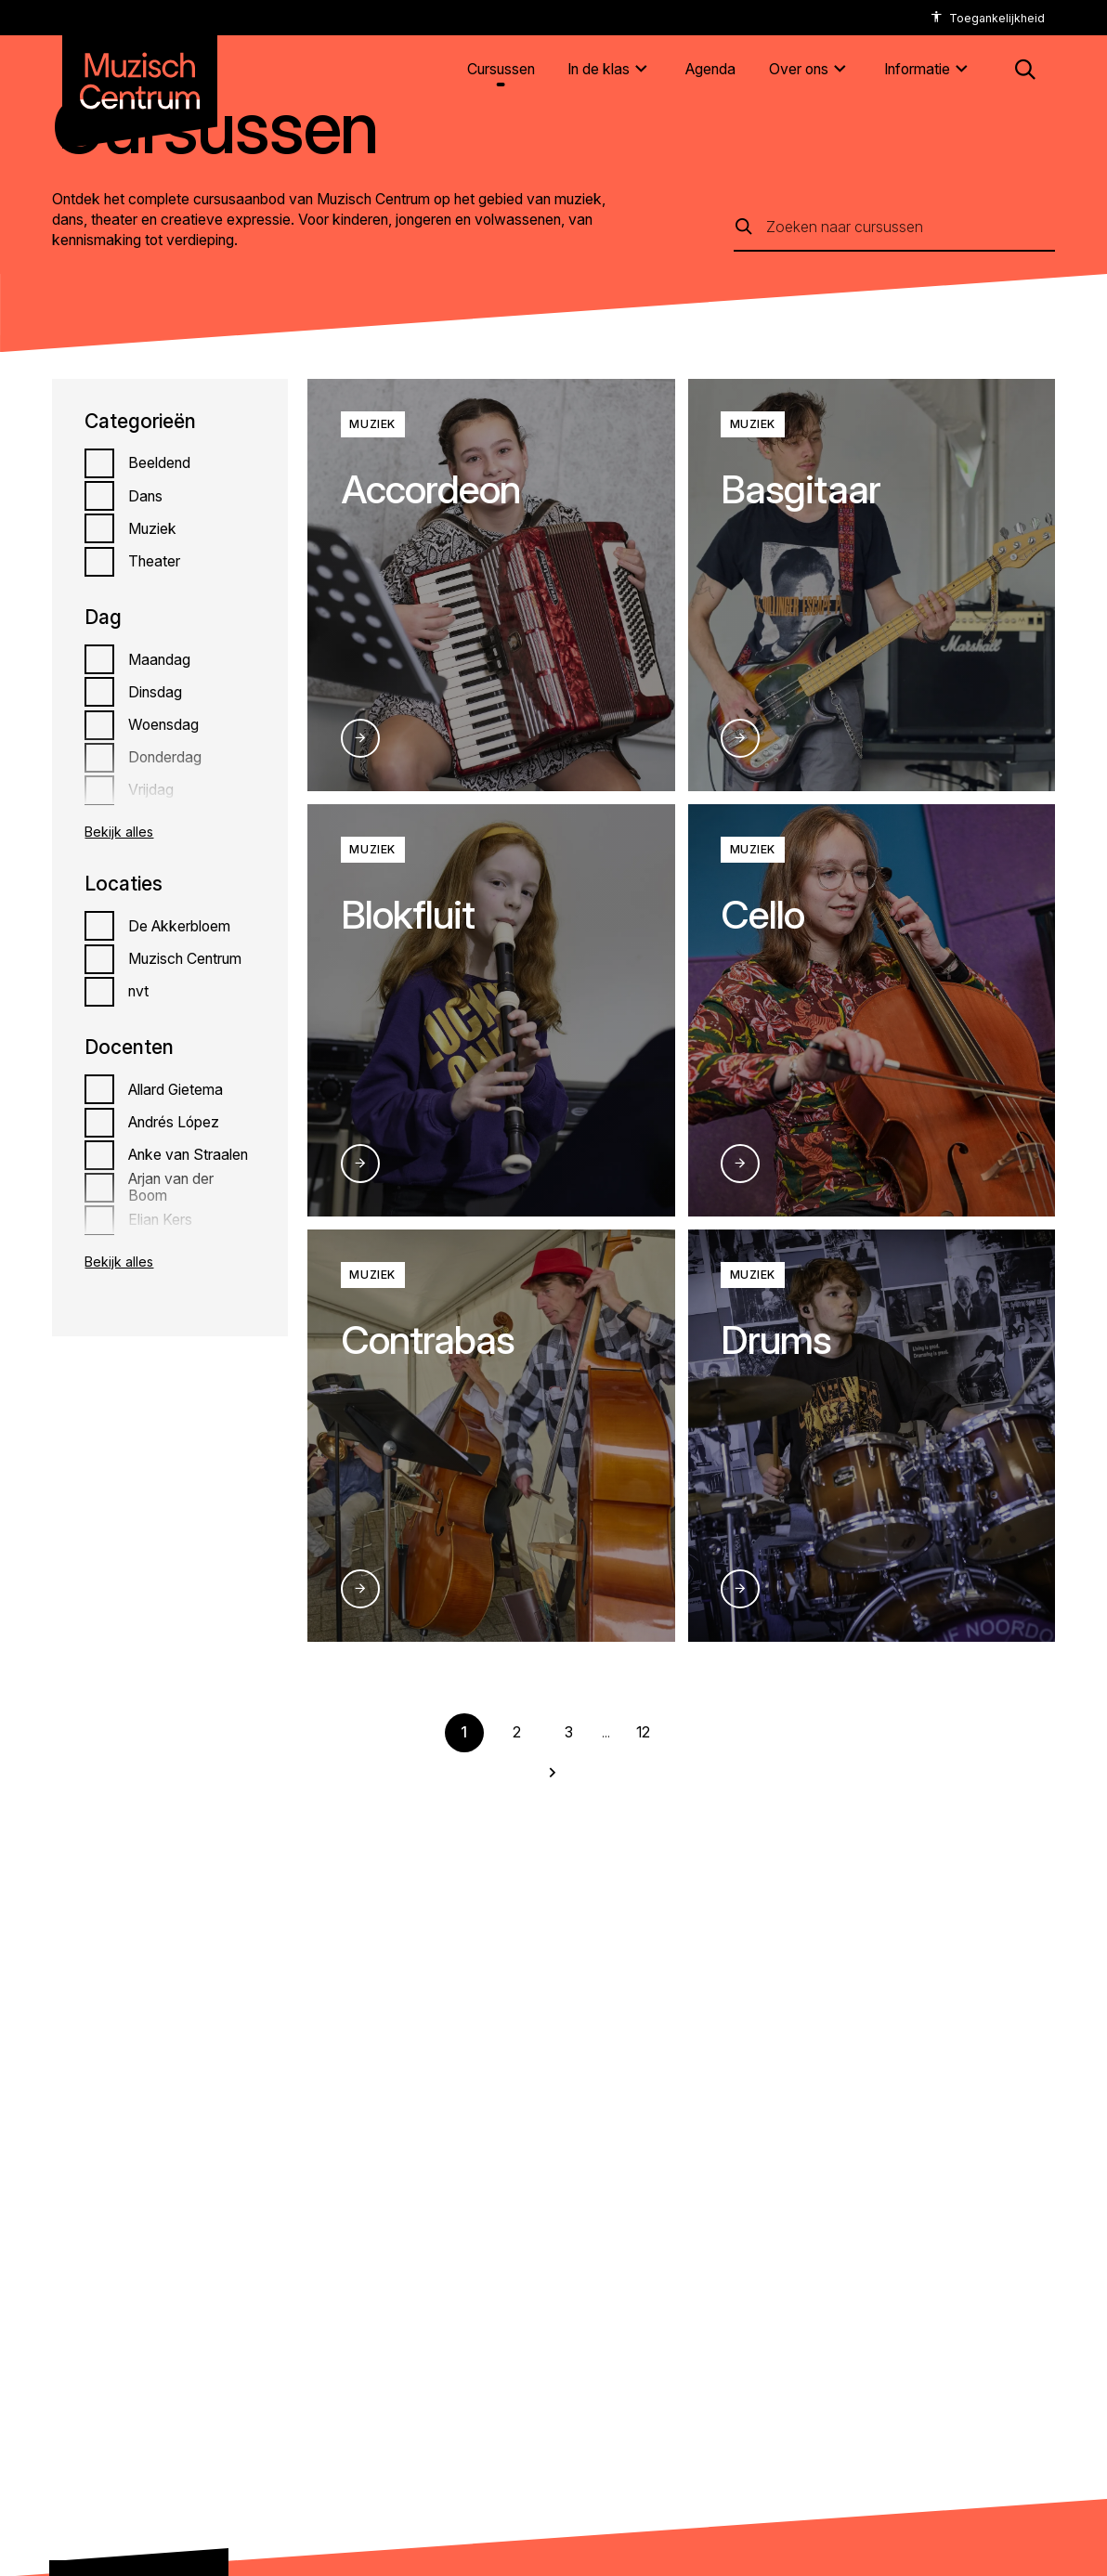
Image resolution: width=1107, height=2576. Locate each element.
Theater (154, 561)
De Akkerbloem (179, 926)
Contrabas (427, 1339)
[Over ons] (810, 70)
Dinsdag (155, 692)
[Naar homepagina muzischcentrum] (139, 74)
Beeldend (159, 463)
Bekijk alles (119, 831)
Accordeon (430, 489)
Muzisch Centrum (184, 959)
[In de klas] (610, 70)
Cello (762, 914)
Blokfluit (408, 914)
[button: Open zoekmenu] (1025, 69)
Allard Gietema (175, 1090)
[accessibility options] (987, 18)
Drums (776, 1339)
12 (643, 1732)
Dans (145, 496)
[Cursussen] (501, 70)
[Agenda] (710, 70)
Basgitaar (800, 489)
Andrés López (173, 1122)
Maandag (159, 660)
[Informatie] (928, 70)
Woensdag (163, 725)
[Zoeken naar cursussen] (910, 227)
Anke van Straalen (188, 1155)
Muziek (152, 529)
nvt (138, 991)
